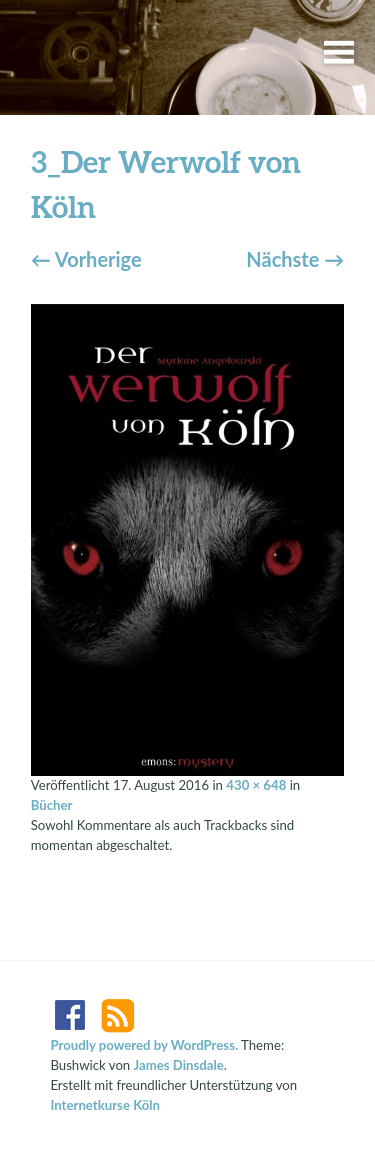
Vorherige (86, 259)
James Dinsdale (179, 1065)
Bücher (52, 805)
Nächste (295, 259)
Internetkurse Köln (105, 1105)
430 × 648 (256, 785)
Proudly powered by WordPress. (144, 1045)
